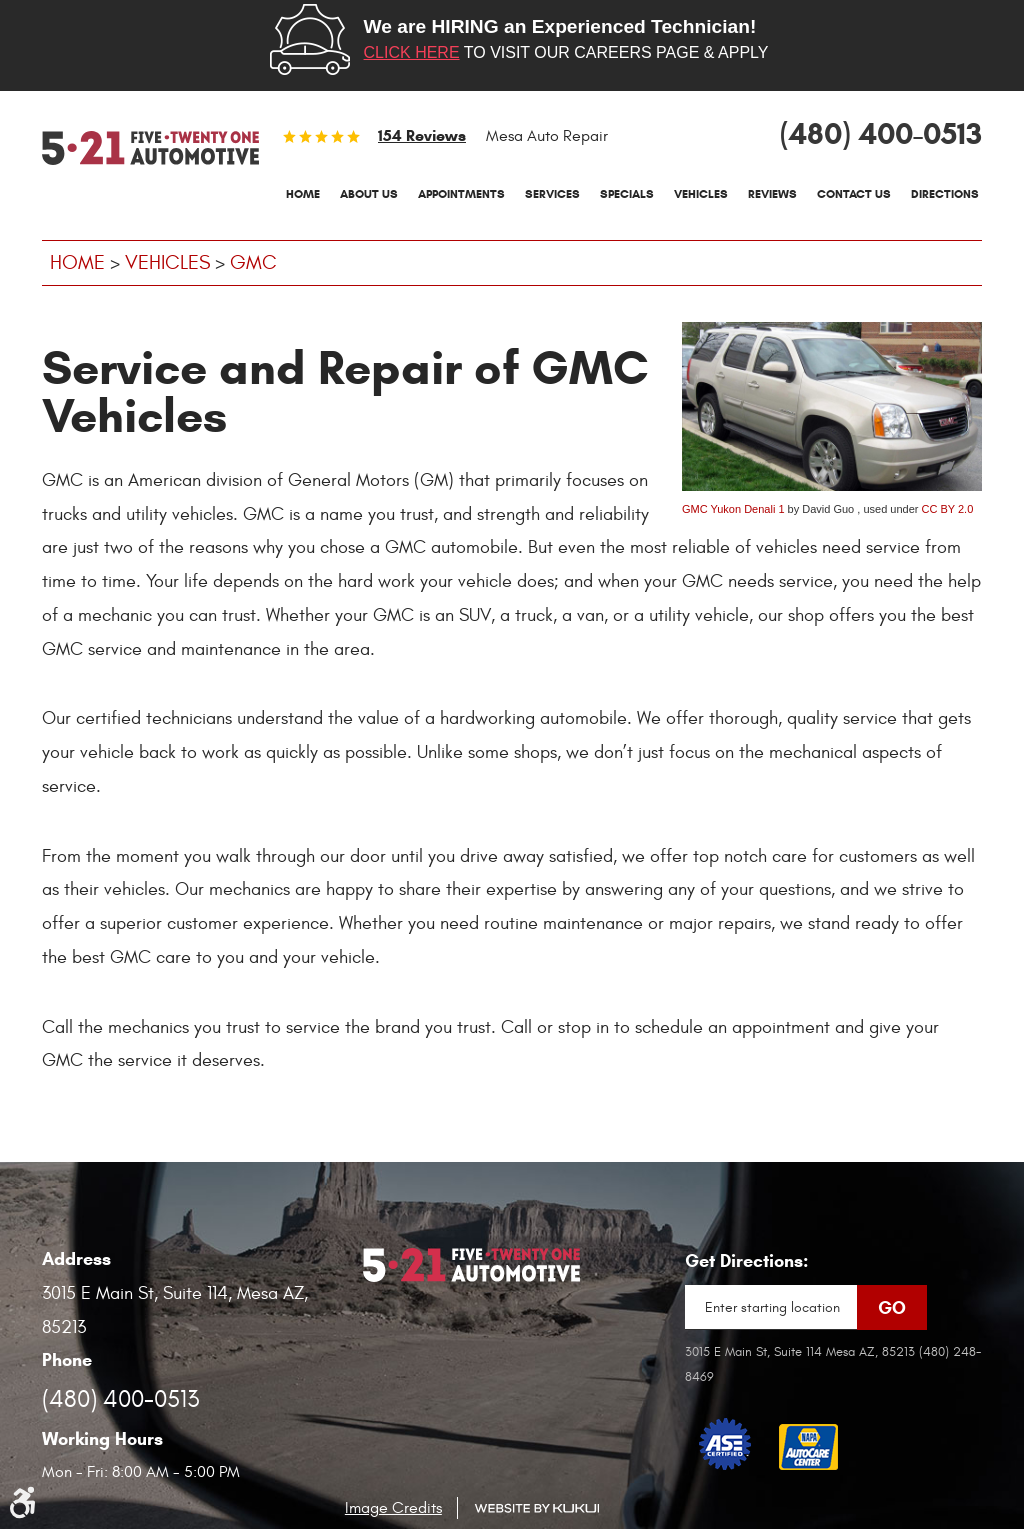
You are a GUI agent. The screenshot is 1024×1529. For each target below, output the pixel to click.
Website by (536, 1508)
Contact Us (854, 193)
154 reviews (422, 135)
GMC (253, 262)
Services (552, 193)
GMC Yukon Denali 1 (733, 509)
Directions (945, 193)
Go (892, 1308)
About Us (369, 193)
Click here (412, 52)
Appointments (461, 193)
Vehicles (701, 193)
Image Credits (393, 1508)
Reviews (772, 193)
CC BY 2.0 (948, 509)
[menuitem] (303, 194)
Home (303, 193)
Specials (627, 193)
